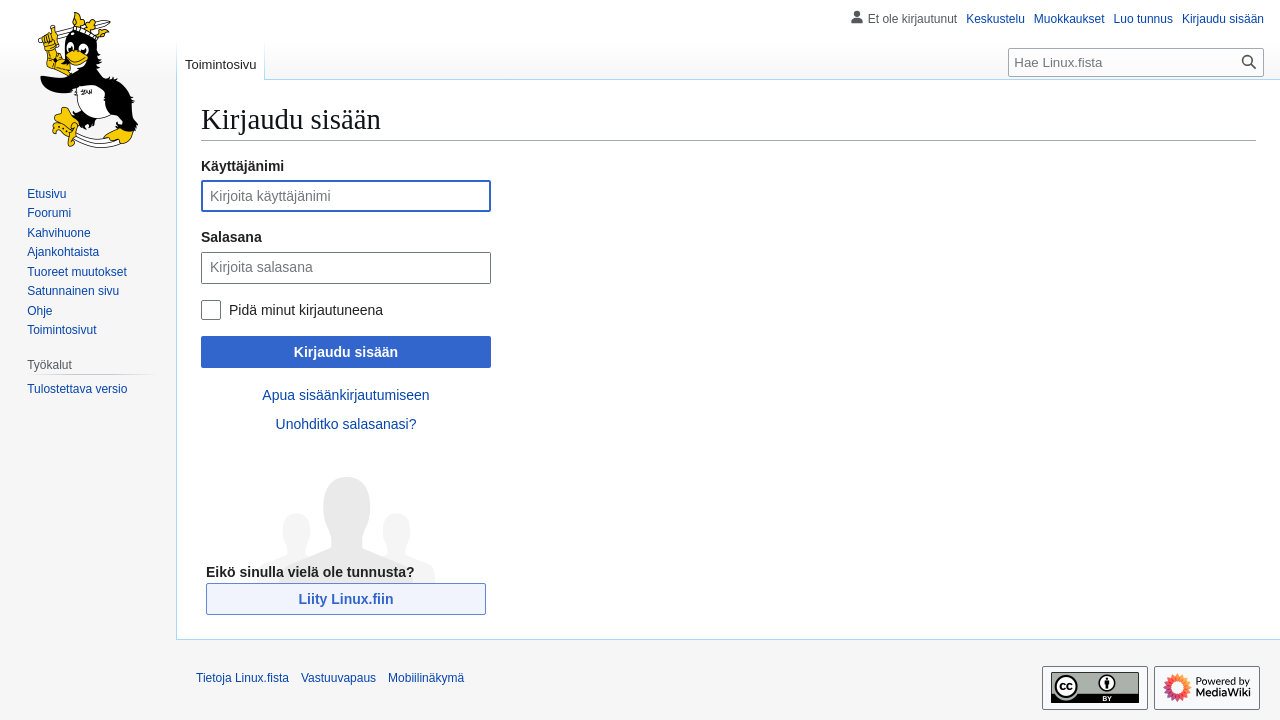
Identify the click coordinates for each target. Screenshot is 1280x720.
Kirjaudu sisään (346, 352)
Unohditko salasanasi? (346, 424)
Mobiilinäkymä (426, 678)
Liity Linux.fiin (346, 599)
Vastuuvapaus (338, 678)
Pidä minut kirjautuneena (306, 310)
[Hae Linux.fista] (1136, 62)
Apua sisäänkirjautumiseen (345, 395)
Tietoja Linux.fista (242, 678)
